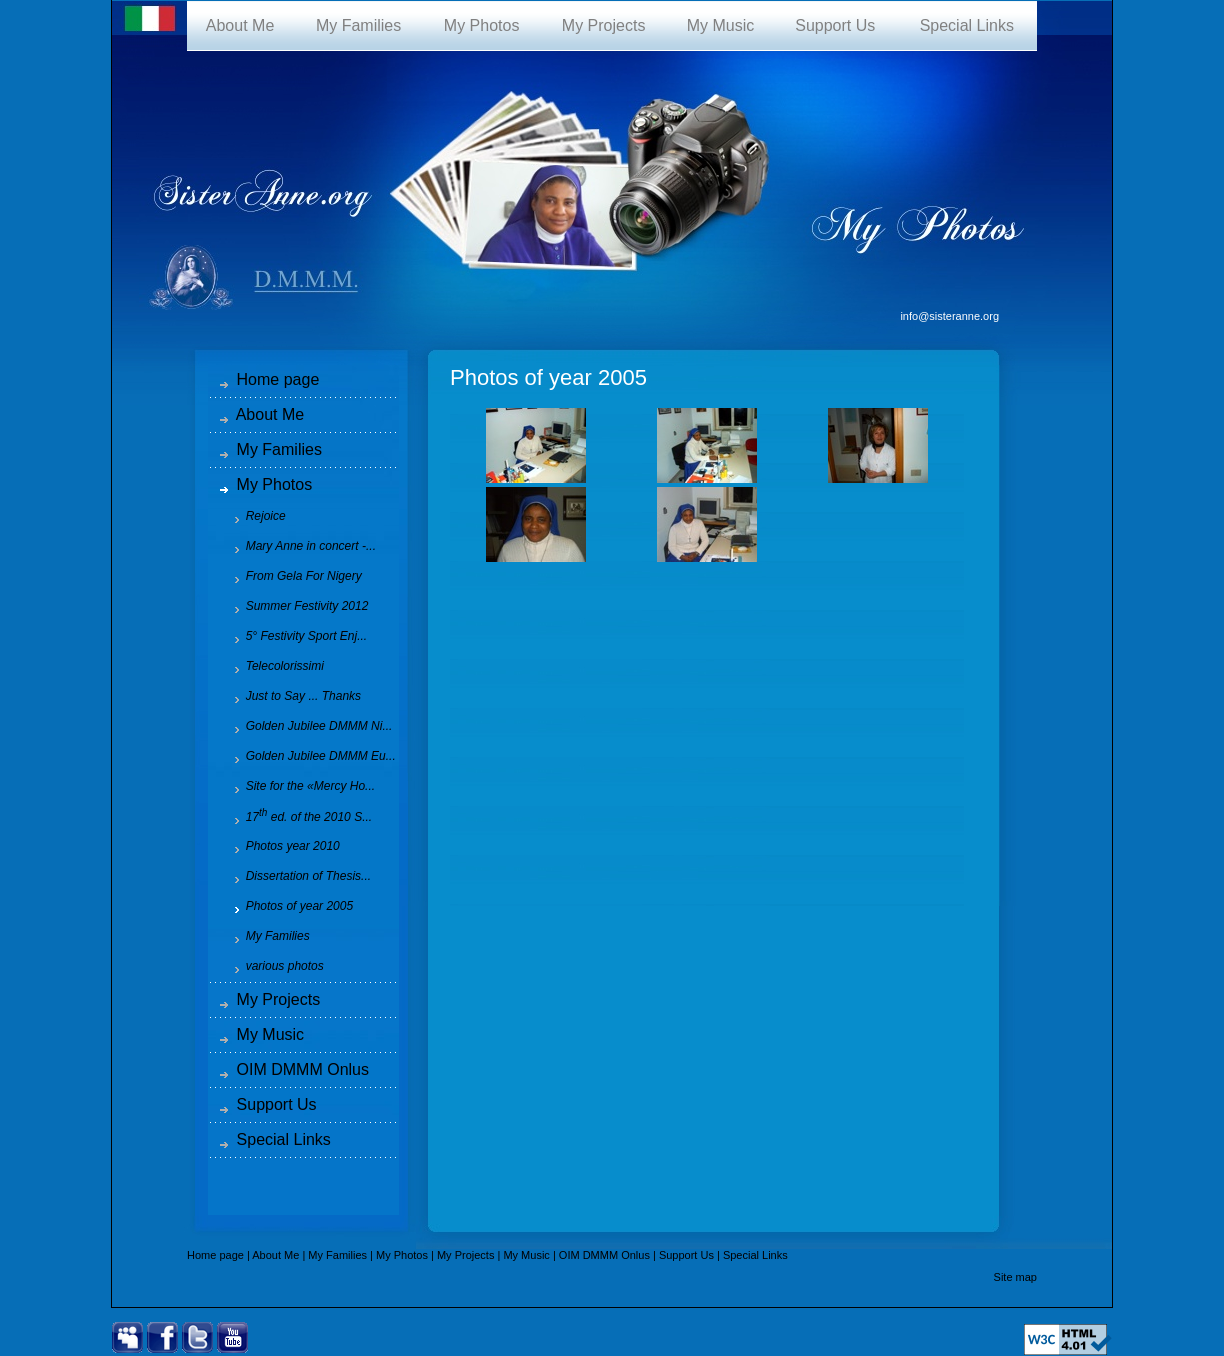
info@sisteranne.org (949, 316)
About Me (240, 25)
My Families (358, 25)
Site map (1015, 1277)
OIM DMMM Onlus (294, 1069)
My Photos (481, 25)
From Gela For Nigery (291, 576)
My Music (720, 25)
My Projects (603, 25)
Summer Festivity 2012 (294, 606)
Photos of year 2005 (286, 906)
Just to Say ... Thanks (290, 696)
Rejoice (253, 516)
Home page (270, 379)
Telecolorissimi (272, 666)
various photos (272, 966)
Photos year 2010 (280, 846)
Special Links (967, 25)
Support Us (835, 25)
